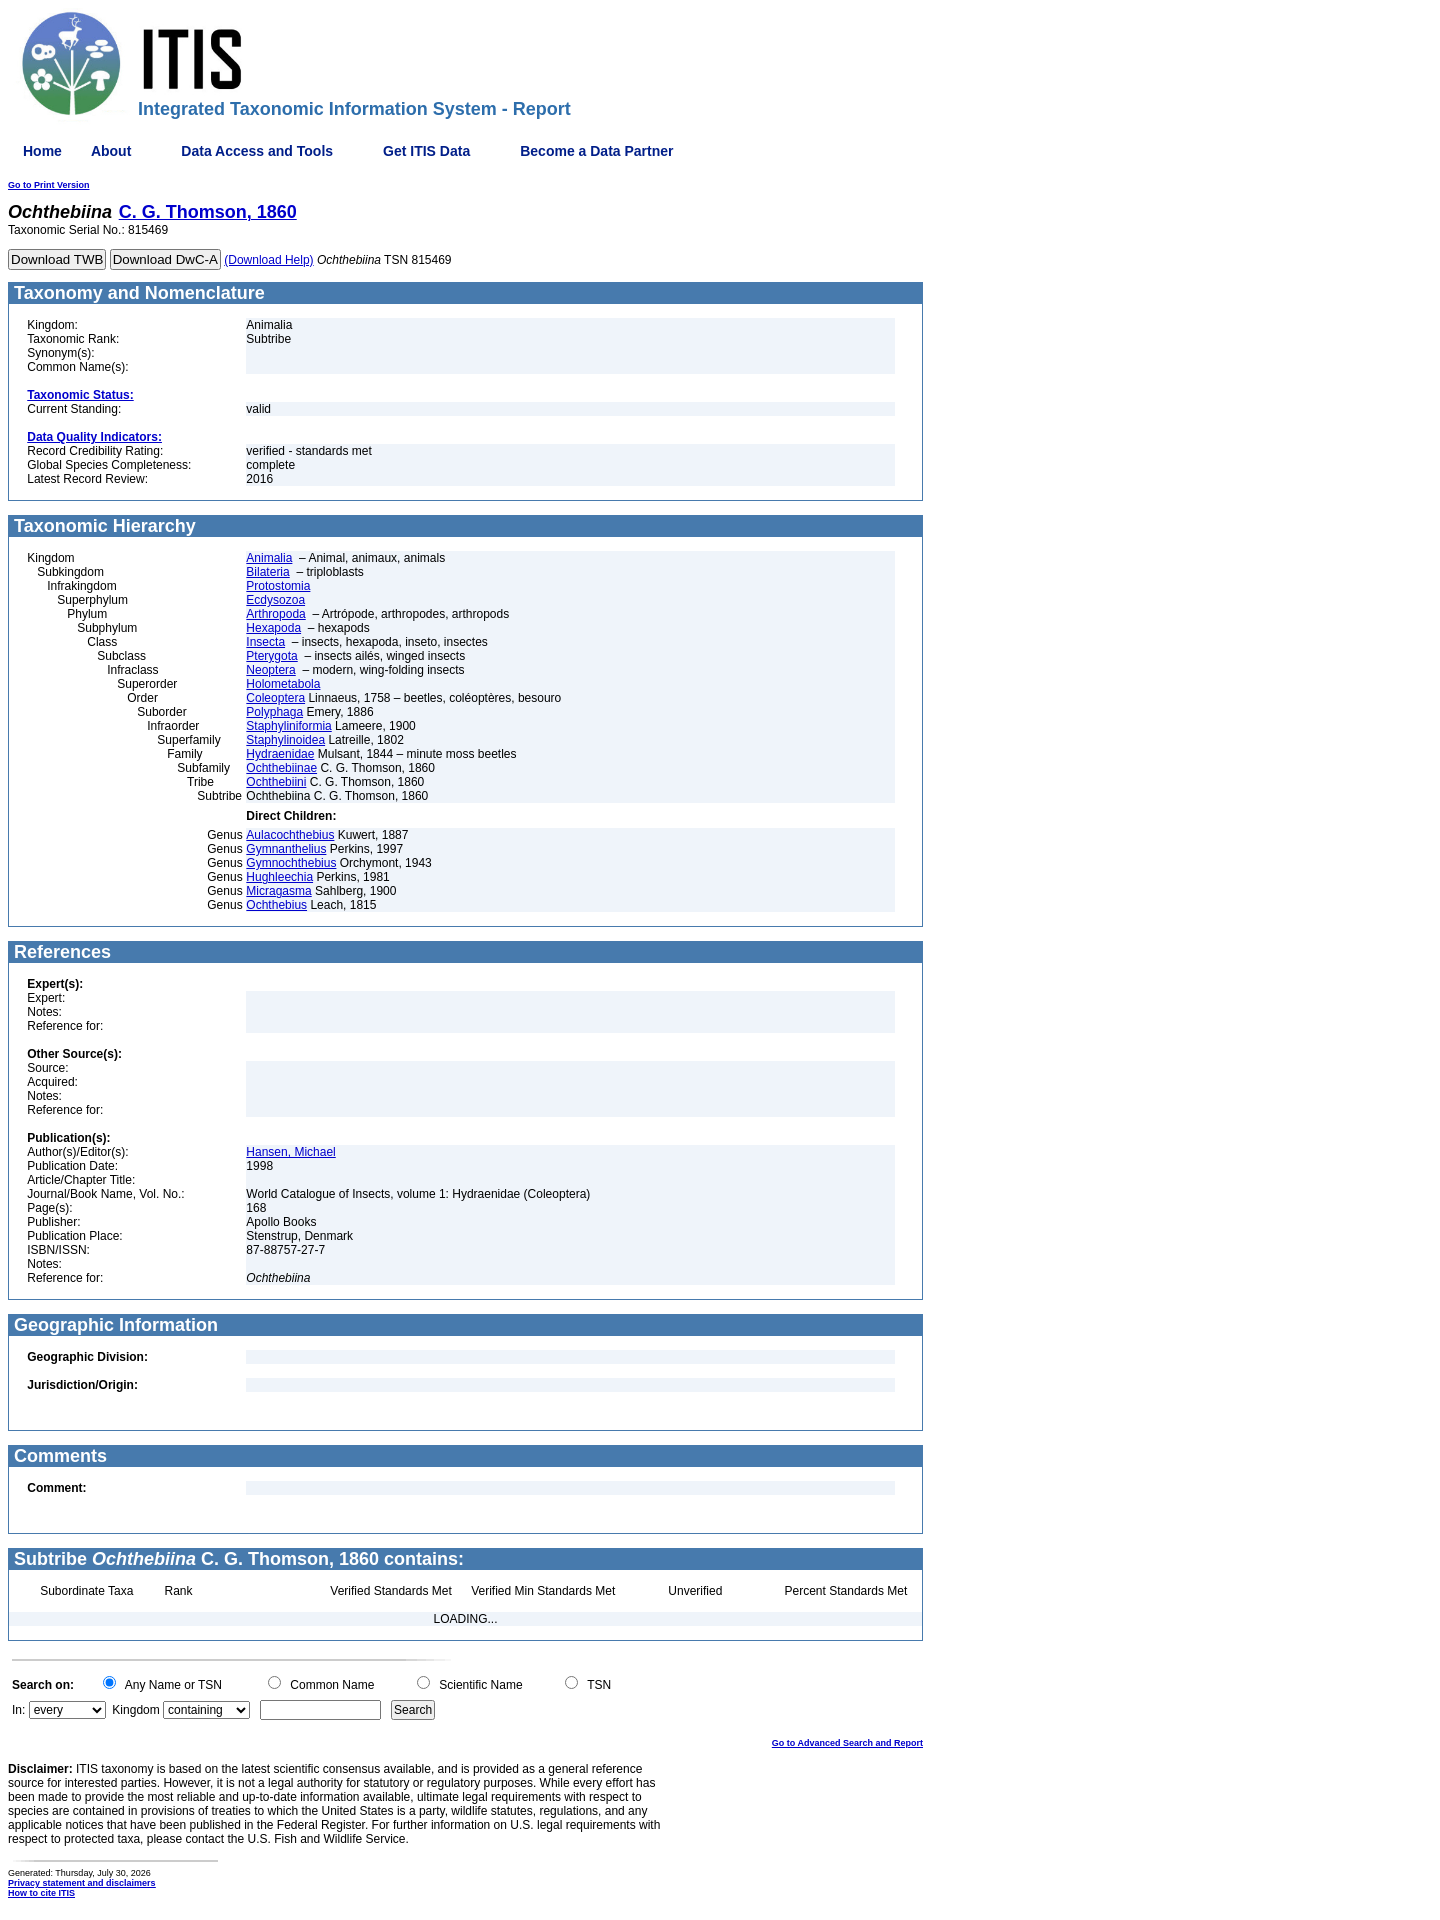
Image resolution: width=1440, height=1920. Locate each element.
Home (42, 151)
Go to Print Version (49, 185)
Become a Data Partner (596, 151)
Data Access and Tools (257, 151)
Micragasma (278, 891)
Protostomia (278, 586)
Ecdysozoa (275, 600)
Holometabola (283, 684)
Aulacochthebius (290, 835)
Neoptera (270, 670)
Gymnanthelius (286, 849)
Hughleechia (279, 877)
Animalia (269, 558)
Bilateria (267, 572)
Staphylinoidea (285, 740)
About (111, 151)
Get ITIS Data (426, 151)
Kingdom (135, 1710)
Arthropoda (275, 614)
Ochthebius (276, 905)
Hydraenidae (280, 754)
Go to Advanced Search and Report (847, 1743)
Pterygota (271, 656)
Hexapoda (273, 628)
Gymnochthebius (291, 863)
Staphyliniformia (288, 726)
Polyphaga (274, 712)
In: (18, 1710)
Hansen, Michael (290, 1152)
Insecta (265, 642)
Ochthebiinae (281, 768)
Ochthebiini (276, 782)
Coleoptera (275, 698)
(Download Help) (268, 260)
